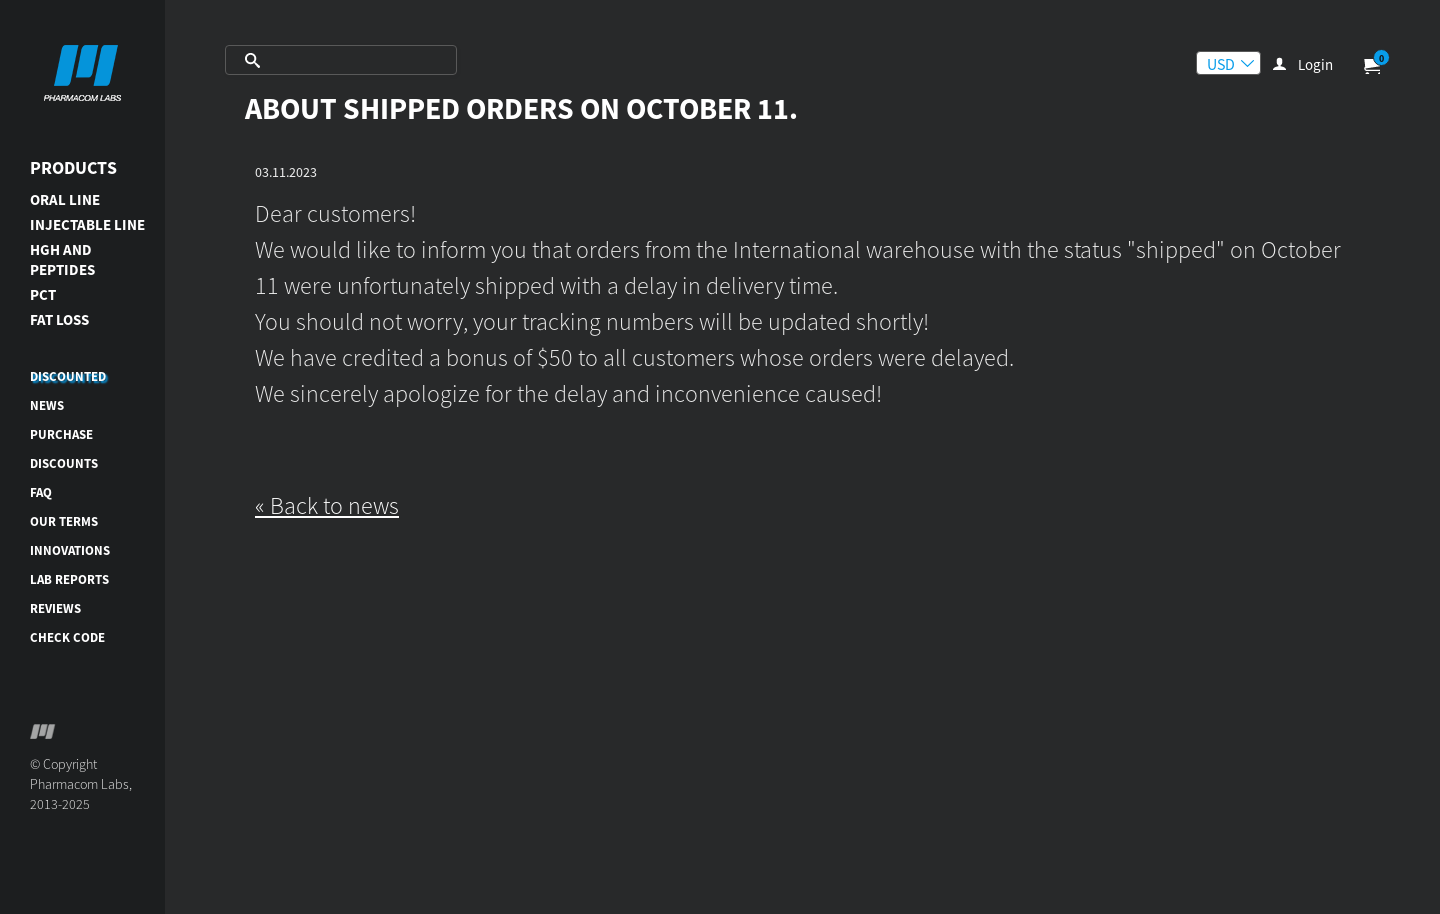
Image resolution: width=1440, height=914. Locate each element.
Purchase (61, 434)
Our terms (64, 521)
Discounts (64, 463)
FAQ (41, 492)
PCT (43, 294)
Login (1315, 64)
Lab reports (69, 579)
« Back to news (327, 505)
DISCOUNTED (68, 376)
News (47, 405)
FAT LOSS (59, 319)
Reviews (55, 608)
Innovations (70, 550)
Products (73, 167)
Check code (67, 637)
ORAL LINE (65, 199)
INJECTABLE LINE (87, 224)
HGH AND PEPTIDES (62, 259)
